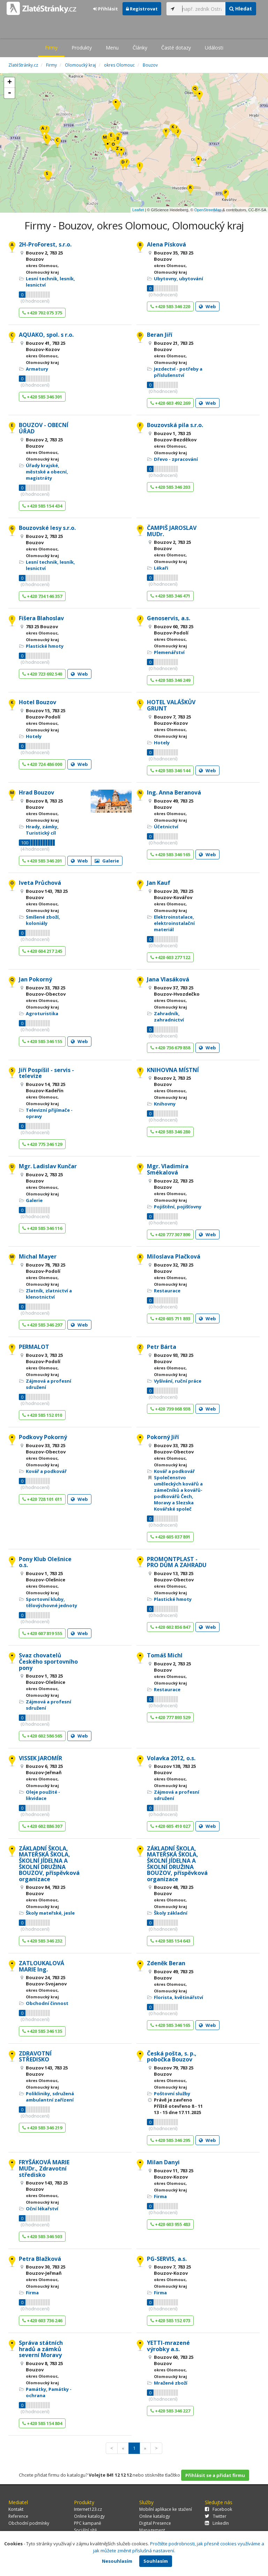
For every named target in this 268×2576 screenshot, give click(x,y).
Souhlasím (155, 2561)
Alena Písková (166, 244)
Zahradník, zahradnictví (169, 1016)
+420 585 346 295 (170, 2140)
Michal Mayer (38, 1256)
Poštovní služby (172, 2093)
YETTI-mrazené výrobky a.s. (168, 2346)
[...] (202, 8)
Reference (18, 2516)
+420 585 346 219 (42, 2128)
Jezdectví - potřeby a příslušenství (178, 372)
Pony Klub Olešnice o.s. (45, 1562)
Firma (160, 2196)
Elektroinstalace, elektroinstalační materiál (174, 923)
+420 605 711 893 (170, 1318)
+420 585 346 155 (42, 1041)
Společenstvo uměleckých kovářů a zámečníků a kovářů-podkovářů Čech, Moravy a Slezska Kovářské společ (178, 1493)
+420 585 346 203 (170, 487)
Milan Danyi (163, 2162)
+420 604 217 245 (42, 951)
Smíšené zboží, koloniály (43, 920)
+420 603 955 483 (170, 2224)
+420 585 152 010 (42, 1415)
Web (207, 306)
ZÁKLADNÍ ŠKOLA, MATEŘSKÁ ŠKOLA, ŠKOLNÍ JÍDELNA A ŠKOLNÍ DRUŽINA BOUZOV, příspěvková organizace (49, 1864)
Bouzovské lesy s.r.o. (47, 528)
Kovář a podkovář (46, 1471)
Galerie (107, 861)
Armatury (37, 369)
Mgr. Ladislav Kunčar (48, 1166)
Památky (36, 2389)
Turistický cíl (41, 833)
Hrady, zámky (41, 826)
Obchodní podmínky (28, 2523)
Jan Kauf (158, 883)
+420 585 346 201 (42, 861)
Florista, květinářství (178, 1997)
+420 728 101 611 (42, 1499)
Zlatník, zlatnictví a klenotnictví (49, 1293)
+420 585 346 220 (170, 306)
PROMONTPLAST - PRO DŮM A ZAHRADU (177, 1562)
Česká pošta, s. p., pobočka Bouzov (171, 2057)
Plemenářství (169, 652)
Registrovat (142, 9)
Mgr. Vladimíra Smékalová (167, 1169)
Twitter (215, 2516)
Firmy (51, 47)
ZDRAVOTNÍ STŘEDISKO (35, 2057)
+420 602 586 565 (42, 1736)
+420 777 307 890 (170, 1234)
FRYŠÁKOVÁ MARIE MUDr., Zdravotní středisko (44, 2168)
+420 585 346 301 (42, 397)
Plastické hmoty (45, 646)
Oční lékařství (42, 2208)
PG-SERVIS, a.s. (167, 2259)
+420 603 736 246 (42, 2320)
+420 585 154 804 (42, 2423)
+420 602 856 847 (170, 1627)
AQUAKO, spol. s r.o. (46, 335)
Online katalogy (89, 2516)
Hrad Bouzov (36, 792)
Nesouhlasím (117, 2561)
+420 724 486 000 (42, 764)
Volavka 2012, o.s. (171, 1758)
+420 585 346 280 (170, 1132)
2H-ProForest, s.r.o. (45, 244)
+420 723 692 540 (42, 674)
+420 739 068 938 (170, 1409)
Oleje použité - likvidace (43, 1795)
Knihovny (165, 1104)
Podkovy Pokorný (43, 1437)
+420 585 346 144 (170, 770)
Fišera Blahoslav (41, 618)
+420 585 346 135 (42, 2031)
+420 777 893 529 (170, 1717)
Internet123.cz (88, 2509)
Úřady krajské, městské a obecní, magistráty (47, 471)
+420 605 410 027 (170, 1826)
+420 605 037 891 (170, 1537)
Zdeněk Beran (166, 1963)
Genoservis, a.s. (168, 618)
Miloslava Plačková (173, 1256)
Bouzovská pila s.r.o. (175, 425)
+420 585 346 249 (170, 680)
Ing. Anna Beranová (174, 792)
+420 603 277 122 (170, 957)
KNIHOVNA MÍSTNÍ (173, 1070)
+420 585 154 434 (42, 506)
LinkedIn (217, 2523)
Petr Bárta (161, 1347)
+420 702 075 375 (42, 313)
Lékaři (161, 568)
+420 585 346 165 (170, 854)
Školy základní (170, 1913)
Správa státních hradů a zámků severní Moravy (41, 2349)
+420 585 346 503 (42, 2236)
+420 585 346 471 (170, 596)
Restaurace (167, 1290)
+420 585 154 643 (170, 1941)
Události (214, 47)
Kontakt (15, 2509)
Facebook (218, 2509)
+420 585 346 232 (42, 1941)
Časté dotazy (176, 47)
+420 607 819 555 (42, 1633)
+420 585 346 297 (42, 1325)
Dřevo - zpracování (176, 459)
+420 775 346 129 (42, 1144)
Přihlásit (105, 9)
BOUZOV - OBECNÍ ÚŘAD (43, 428)
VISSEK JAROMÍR (40, 1758)
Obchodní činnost (47, 2003)
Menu (112, 47)
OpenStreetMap (208, 210)
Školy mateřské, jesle (50, 1913)
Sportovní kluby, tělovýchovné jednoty (51, 1602)
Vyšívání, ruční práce (177, 1381)
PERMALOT (34, 1347)
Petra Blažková (40, 2259)
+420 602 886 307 (42, 1826)
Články (140, 47)
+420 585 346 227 (170, 2411)
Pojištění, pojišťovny (177, 1206)
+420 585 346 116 (42, 1228)
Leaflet (138, 210)
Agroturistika (42, 1013)
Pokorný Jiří (163, 1437)
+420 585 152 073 (170, 2320)
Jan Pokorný (35, 979)
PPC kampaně (87, 2523)
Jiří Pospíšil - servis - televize (46, 1073)
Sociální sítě (85, 2530)
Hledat (240, 8)
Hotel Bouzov (37, 702)
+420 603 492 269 (170, 403)
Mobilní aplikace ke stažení (165, 2509)
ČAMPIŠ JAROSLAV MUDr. (171, 531)
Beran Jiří (159, 335)
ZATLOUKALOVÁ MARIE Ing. (41, 1966)
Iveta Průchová (40, 883)
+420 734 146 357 (42, 596)
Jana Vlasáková (168, 979)
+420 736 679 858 (170, 1047)
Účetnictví (166, 826)
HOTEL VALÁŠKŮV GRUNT (171, 705)
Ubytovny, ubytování (178, 278)
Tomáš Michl (165, 1655)
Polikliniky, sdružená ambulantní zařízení (50, 2096)
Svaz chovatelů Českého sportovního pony (48, 1661)
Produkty (82, 47)
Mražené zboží (170, 2383)
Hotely (34, 736)
